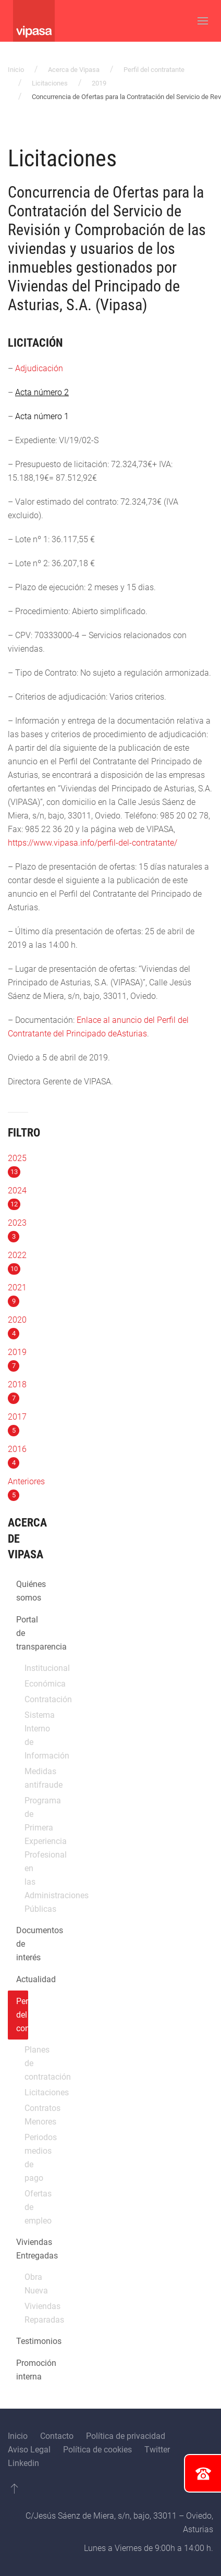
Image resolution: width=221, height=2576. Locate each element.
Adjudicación (39, 368)
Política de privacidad (125, 2436)
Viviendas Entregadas (22, 2249)
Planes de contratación (26, 2063)
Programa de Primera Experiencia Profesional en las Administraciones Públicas (26, 1855)
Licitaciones (50, 83)
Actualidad (22, 1979)
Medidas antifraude (26, 1778)
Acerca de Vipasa (74, 70)
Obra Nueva (26, 2284)
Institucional (26, 1668)
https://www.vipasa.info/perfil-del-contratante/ (92, 843)
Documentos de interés (22, 1943)
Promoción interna (22, 2370)
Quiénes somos (22, 1591)
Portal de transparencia (22, 1633)
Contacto (56, 2436)
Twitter (157, 2450)
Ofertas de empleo (26, 2207)
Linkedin (23, 2463)
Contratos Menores (26, 2115)
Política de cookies (97, 2450)
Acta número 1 (42, 416)
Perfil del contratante (154, 70)
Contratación (26, 1699)
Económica (26, 1684)
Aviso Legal (29, 2450)
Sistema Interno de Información (26, 1735)
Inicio (16, 70)
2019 (99, 83)
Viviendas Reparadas (26, 2313)
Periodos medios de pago (26, 2157)
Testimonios (22, 2341)
